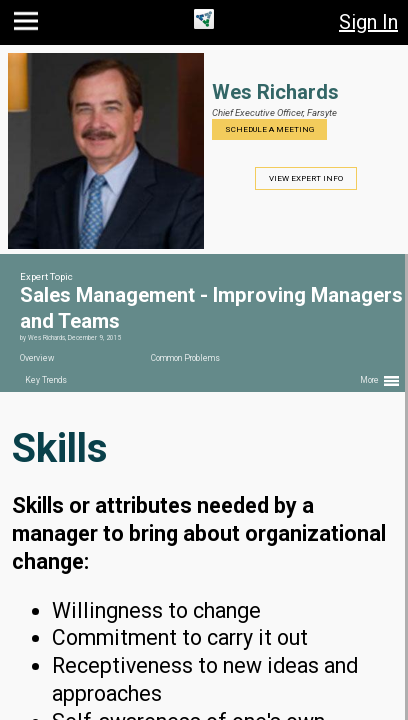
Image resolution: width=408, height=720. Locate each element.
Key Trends (46, 380)
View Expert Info (306, 178)
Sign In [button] (368, 22)
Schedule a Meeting (269, 129)
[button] (28, 25)
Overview (37, 358)
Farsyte (322, 112)
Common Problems (185, 358)
